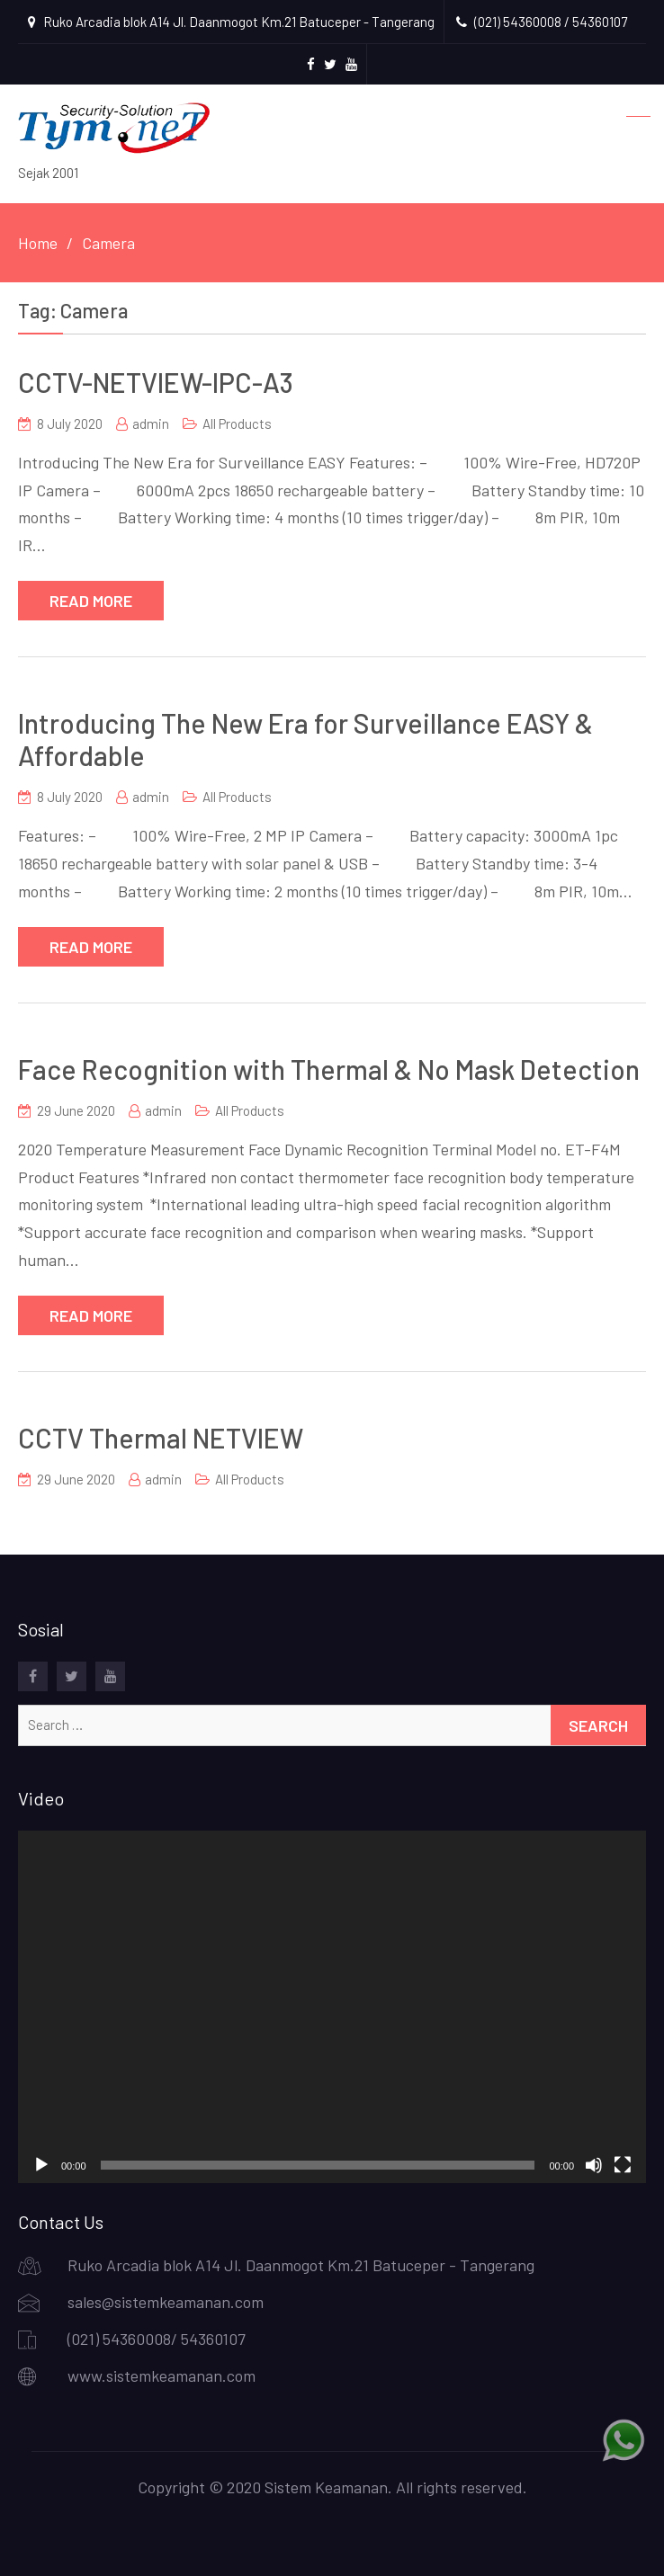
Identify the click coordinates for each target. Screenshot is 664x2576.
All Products (237, 423)
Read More (90, 601)
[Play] (41, 2165)
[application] (332, 2007)
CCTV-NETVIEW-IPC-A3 (155, 382)
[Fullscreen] (623, 2165)
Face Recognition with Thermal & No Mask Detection (329, 1069)
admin (150, 423)
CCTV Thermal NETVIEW (160, 1438)
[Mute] (594, 2165)
